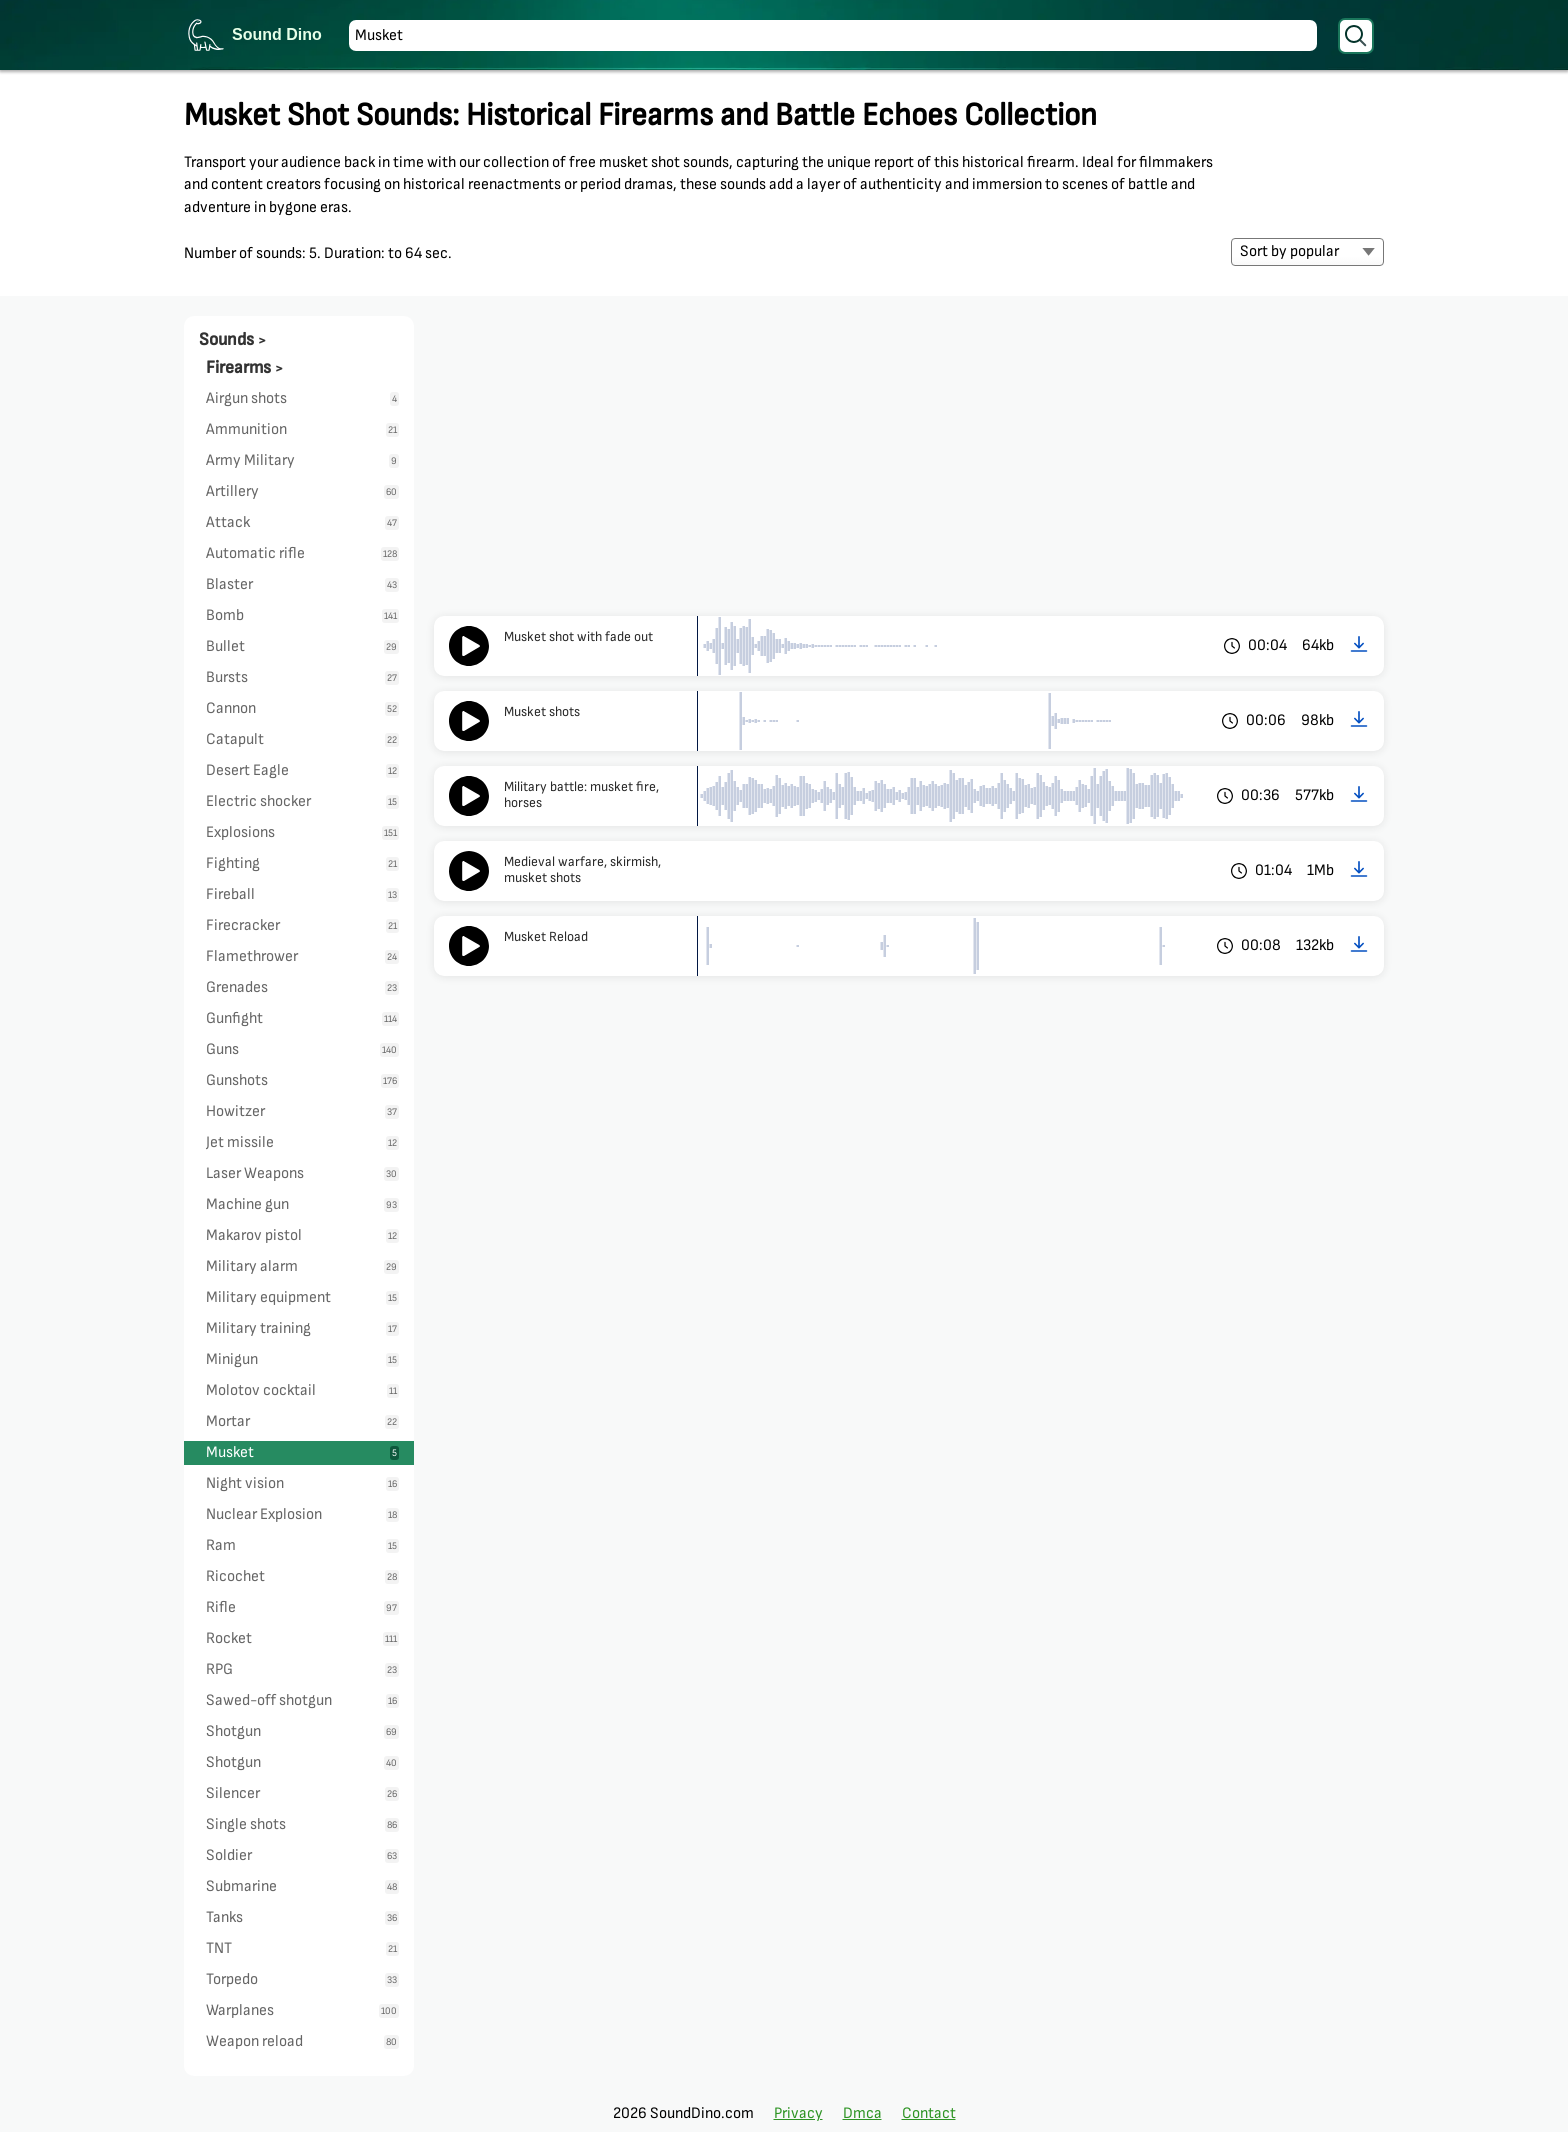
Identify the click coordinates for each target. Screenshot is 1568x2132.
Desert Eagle (302, 770)
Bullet (302, 646)
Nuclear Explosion (302, 1514)
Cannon (302, 708)
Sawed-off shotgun (302, 1700)
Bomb (302, 615)
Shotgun (302, 1731)
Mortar (302, 1421)
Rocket (302, 1638)
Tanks (302, 1917)
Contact (929, 2113)
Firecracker (302, 925)
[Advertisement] (909, 466)
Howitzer (302, 1111)
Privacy (798, 2113)
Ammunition (302, 429)
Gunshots (302, 1080)
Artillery (302, 491)
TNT (302, 1948)
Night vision (302, 1483)
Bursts (302, 677)
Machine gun (302, 1204)
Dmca (862, 2113)
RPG (302, 1669)
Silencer (302, 1793)
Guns (302, 1049)
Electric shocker (302, 801)
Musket (302, 1452)
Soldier (302, 1855)
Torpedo (302, 1979)
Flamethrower (302, 956)
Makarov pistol (302, 1235)
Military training (302, 1328)
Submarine (302, 1886)
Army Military (302, 460)
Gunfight (302, 1018)
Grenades (302, 987)
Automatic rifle (302, 553)
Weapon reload (302, 2041)
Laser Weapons (302, 1173)
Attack (302, 522)
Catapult (302, 739)
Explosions (302, 832)
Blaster (302, 584)
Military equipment (302, 1297)
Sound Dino (277, 34)
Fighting (302, 863)
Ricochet (302, 1576)
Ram (302, 1545)
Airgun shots (302, 398)
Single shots (302, 1824)
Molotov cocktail (302, 1390)
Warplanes (302, 2010)
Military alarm (302, 1266)
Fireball (302, 894)
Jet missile (302, 1142)
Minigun (302, 1359)
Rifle (302, 1607)
